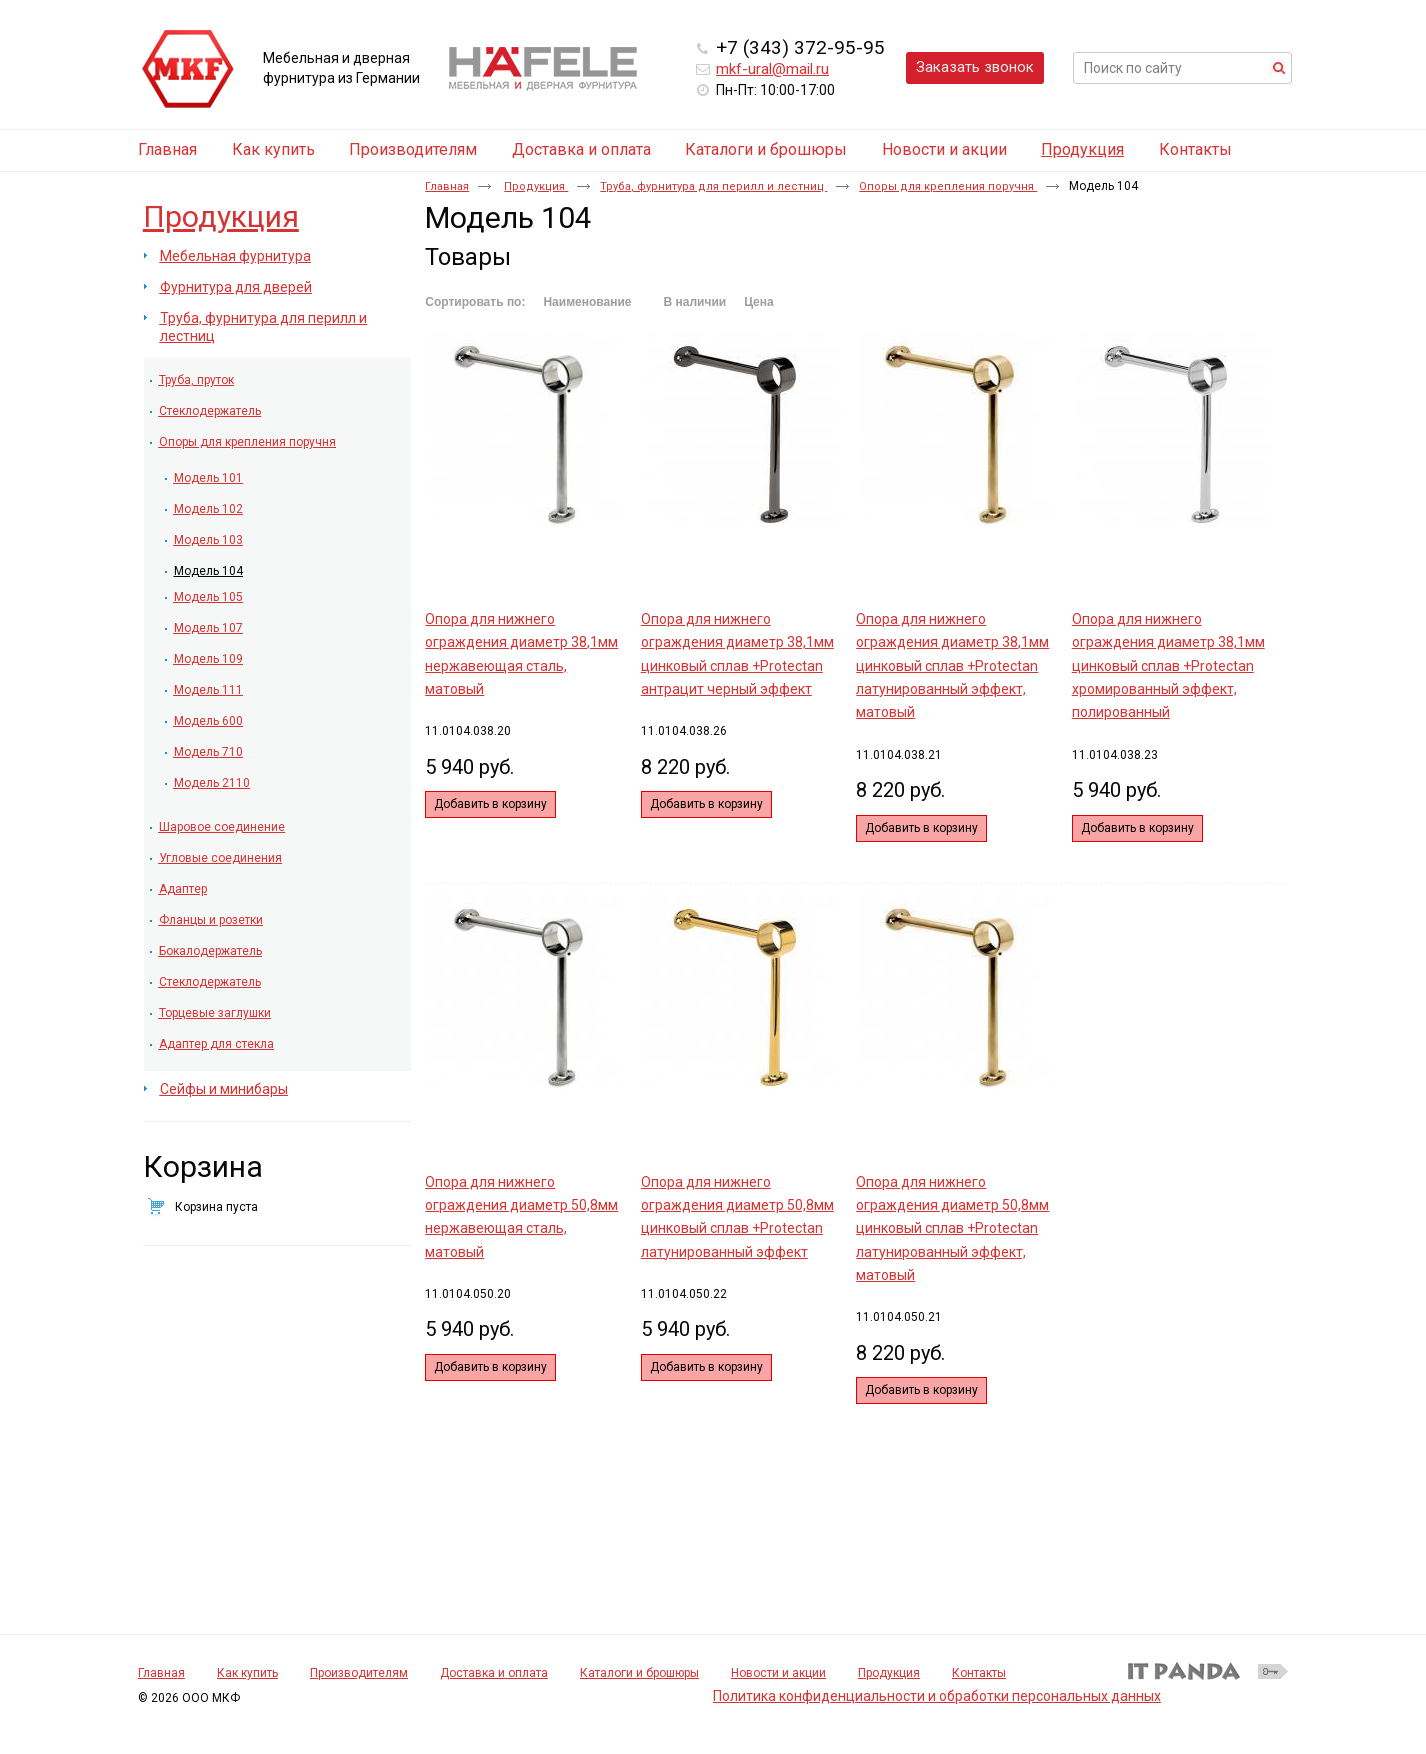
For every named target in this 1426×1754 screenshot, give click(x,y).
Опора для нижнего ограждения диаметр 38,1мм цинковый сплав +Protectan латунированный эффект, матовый (952, 665)
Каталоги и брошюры (639, 1673)
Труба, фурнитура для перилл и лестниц (713, 186)
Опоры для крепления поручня (948, 186)
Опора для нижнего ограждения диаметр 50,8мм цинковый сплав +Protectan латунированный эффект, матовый (952, 1228)
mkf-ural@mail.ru (772, 69)
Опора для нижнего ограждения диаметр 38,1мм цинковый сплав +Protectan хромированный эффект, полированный (1168, 665)
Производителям (359, 1673)
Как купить (247, 1673)
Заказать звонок (975, 67)
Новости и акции (778, 1673)
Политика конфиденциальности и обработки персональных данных (937, 1696)
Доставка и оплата (494, 1673)
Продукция (1082, 149)
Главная (447, 186)
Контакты (979, 1673)
